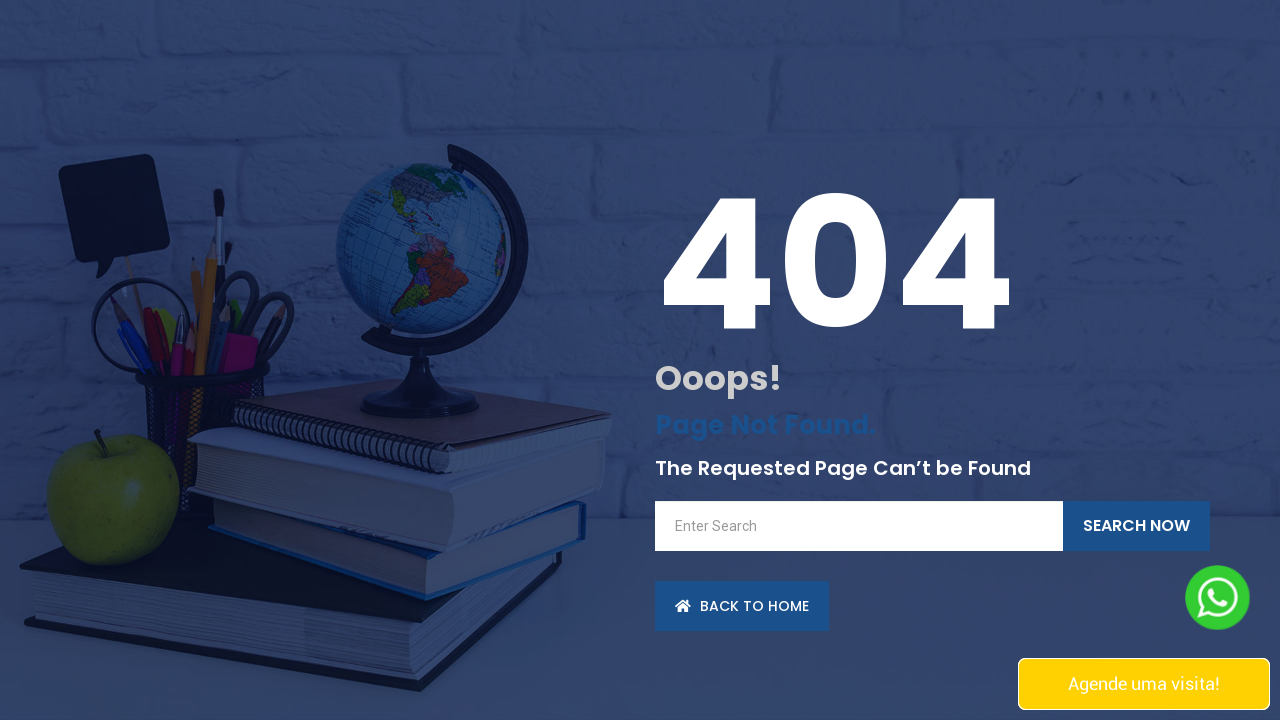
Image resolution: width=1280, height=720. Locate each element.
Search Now (1136, 525)
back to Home (742, 606)
